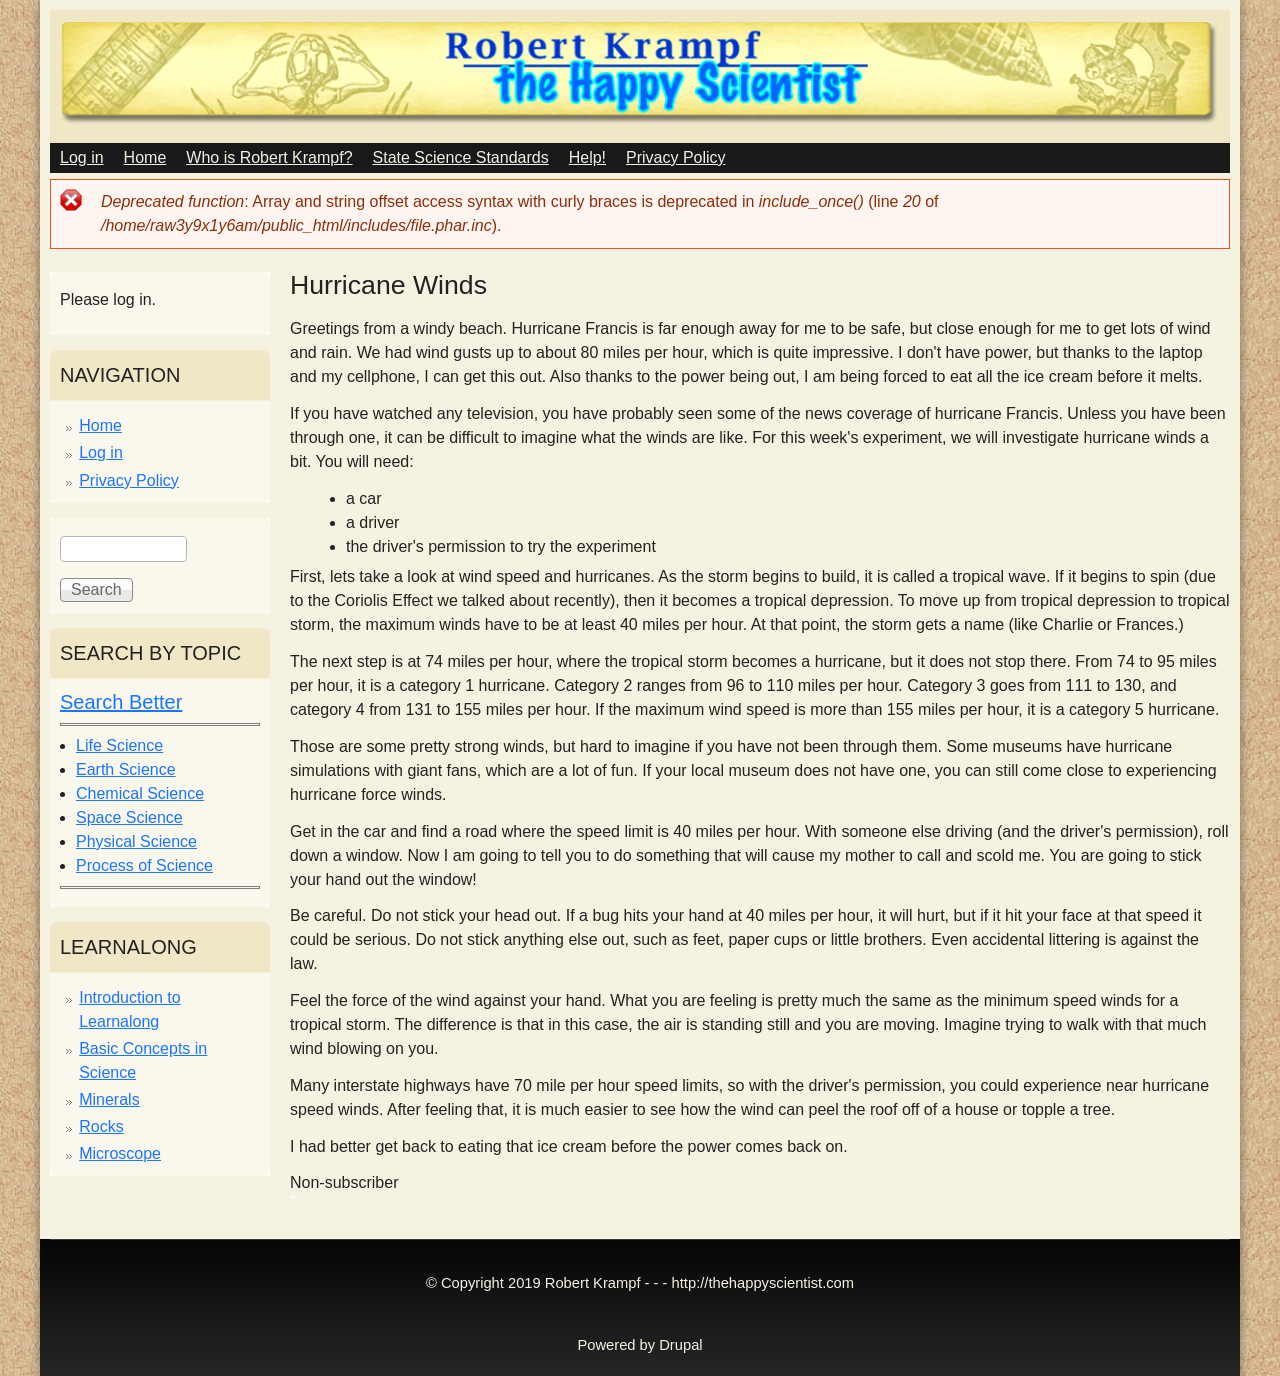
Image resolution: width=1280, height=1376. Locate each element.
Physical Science (136, 841)
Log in (82, 157)
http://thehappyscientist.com (763, 1283)
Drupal (680, 1345)
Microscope (120, 1153)
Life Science (119, 745)
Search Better (121, 702)
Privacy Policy (676, 157)
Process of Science (144, 865)
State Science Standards (461, 157)
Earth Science (126, 769)
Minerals (109, 1099)
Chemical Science (140, 793)
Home (145, 157)
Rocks (101, 1126)
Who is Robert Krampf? (269, 157)
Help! (587, 157)
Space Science (129, 817)
